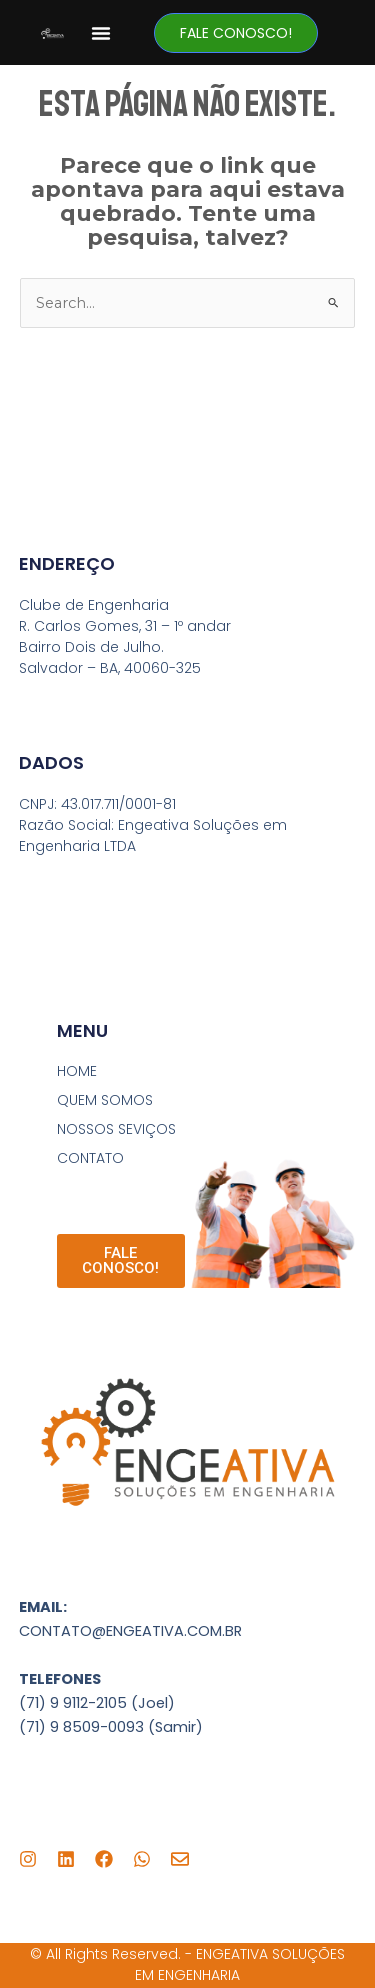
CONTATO (90, 1158)
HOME (77, 1071)
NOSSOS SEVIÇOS (116, 1129)
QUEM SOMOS (105, 1100)
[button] (101, 33)
